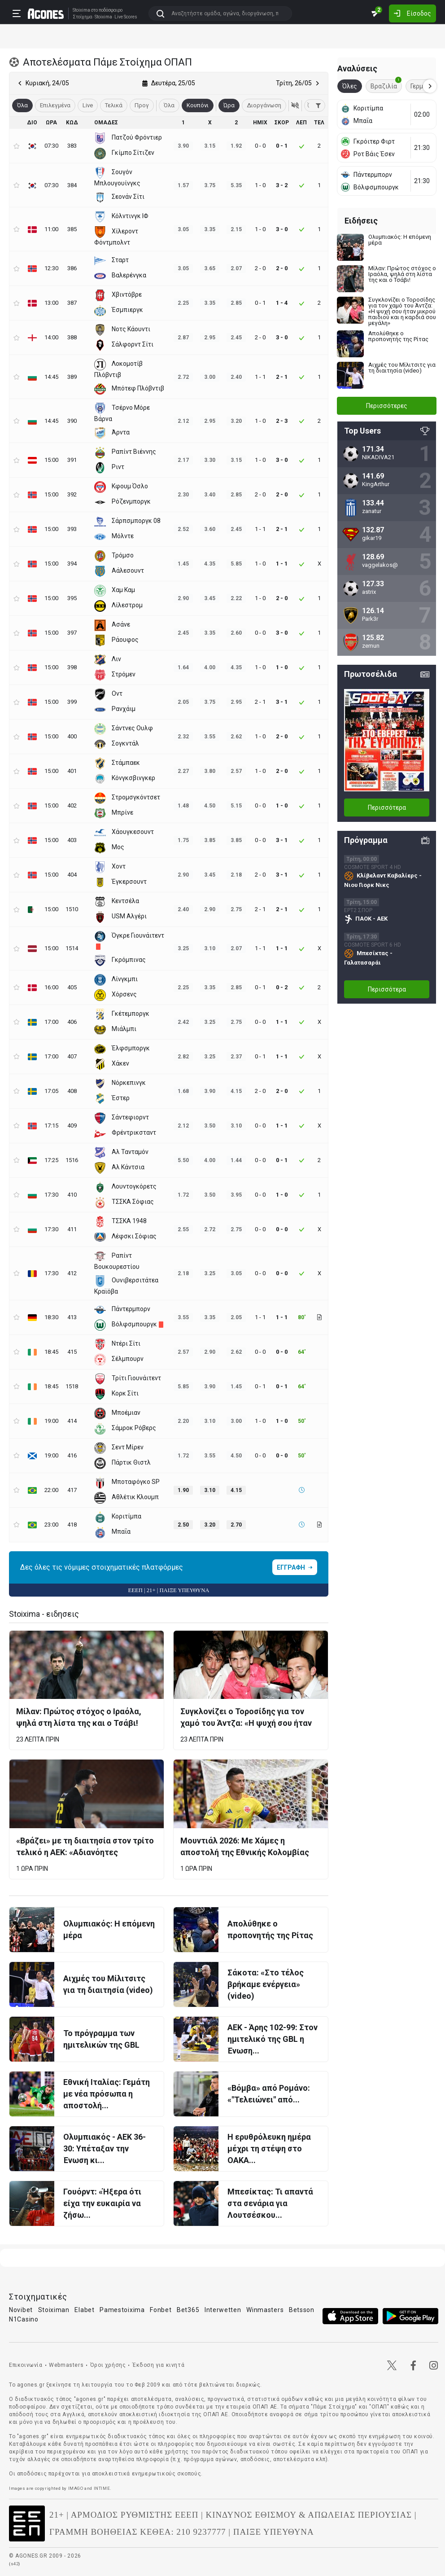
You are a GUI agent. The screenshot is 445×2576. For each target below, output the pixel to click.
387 (72, 302)
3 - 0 (282, 229)
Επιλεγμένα (55, 105)
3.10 (209, 1490)
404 (72, 874)
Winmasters (265, 2309)
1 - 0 (282, 667)
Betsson (301, 2309)
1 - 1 (282, 563)
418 (72, 1524)
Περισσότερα (387, 807)
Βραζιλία (386, 84)
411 (72, 1229)
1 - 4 (282, 302)
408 (72, 1091)
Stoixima (81, 10)
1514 (71, 948)
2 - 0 (282, 268)
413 (72, 1317)
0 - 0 (282, 1229)
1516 (71, 1160)
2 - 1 (282, 376)
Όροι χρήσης (108, 2365)
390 (72, 420)
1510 (71, 909)
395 (72, 598)
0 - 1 (282, 145)
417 (72, 1490)
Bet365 (188, 2309)
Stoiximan (54, 2309)
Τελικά (113, 105)
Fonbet (160, 2309)
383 (72, 145)
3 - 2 (282, 185)
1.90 (183, 1490)
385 (72, 229)
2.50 (183, 1525)
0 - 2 (282, 987)
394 (72, 563)
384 (72, 185)
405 (72, 987)
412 (72, 1273)
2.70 (236, 1525)
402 (72, 805)
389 (72, 376)
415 (72, 1351)
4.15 (236, 1490)
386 (72, 268)
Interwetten (223, 2309)
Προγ (142, 105)
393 (72, 529)
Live (88, 105)
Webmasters (66, 2365)
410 (72, 1194)
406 (72, 1021)
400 (72, 736)
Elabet (84, 2309)
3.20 (209, 1525)
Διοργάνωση (264, 105)
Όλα (169, 105)
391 (72, 459)
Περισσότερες (386, 405)
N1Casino (24, 2319)
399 (72, 701)
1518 (71, 1386)
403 (72, 840)
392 (72, 494)
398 (72, 667)
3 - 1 (282, 701)
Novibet (21, 2309)
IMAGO (75, 2488)
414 (72, 1420)
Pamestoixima (122, 2309)
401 (72, 771)
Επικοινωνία (26, 2365)
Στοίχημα (82, 17)
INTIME (102, 2488)
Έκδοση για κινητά (158, 2365)
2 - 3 (282, 420)
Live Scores (125, 17)
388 (72, 337)
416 (72, 1455)
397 (72, 632)
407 (72, 1056)
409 (72, 1125)
